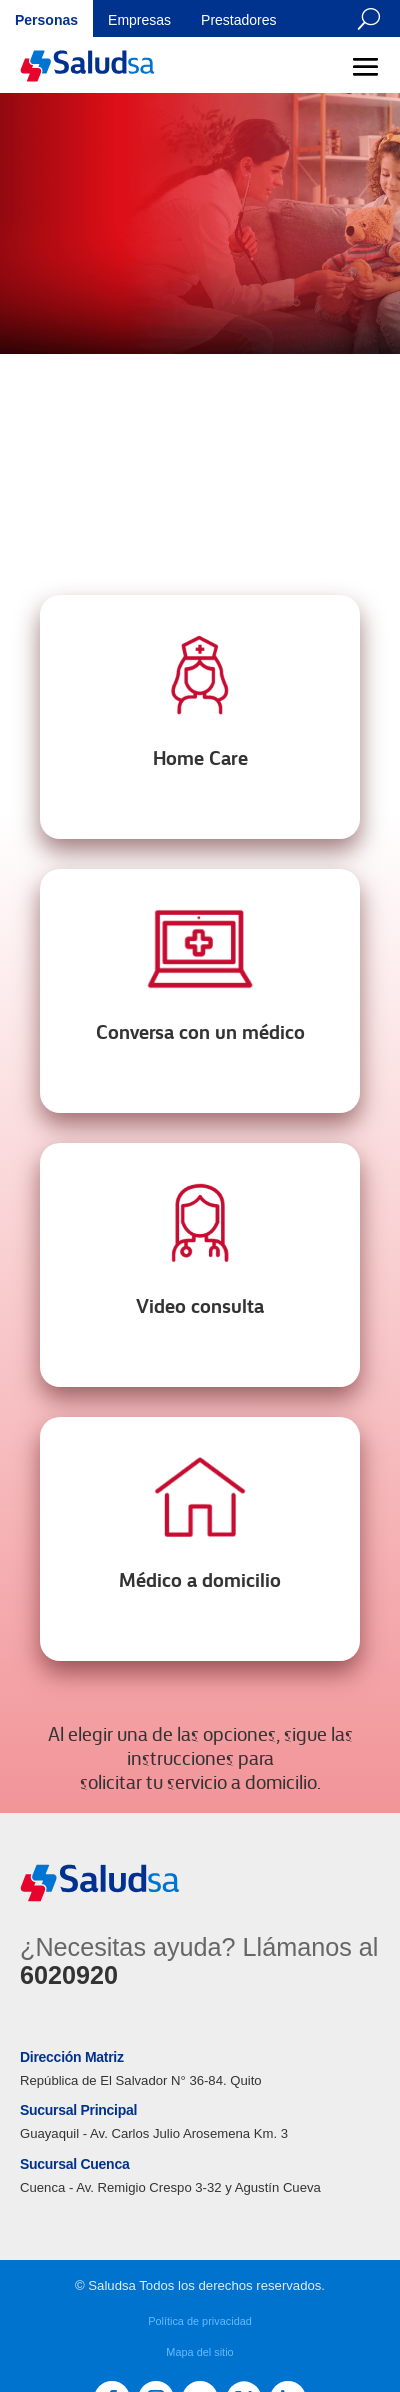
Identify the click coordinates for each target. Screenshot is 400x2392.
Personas (46, 20)
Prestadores (238, 20)
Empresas (139, 20)
